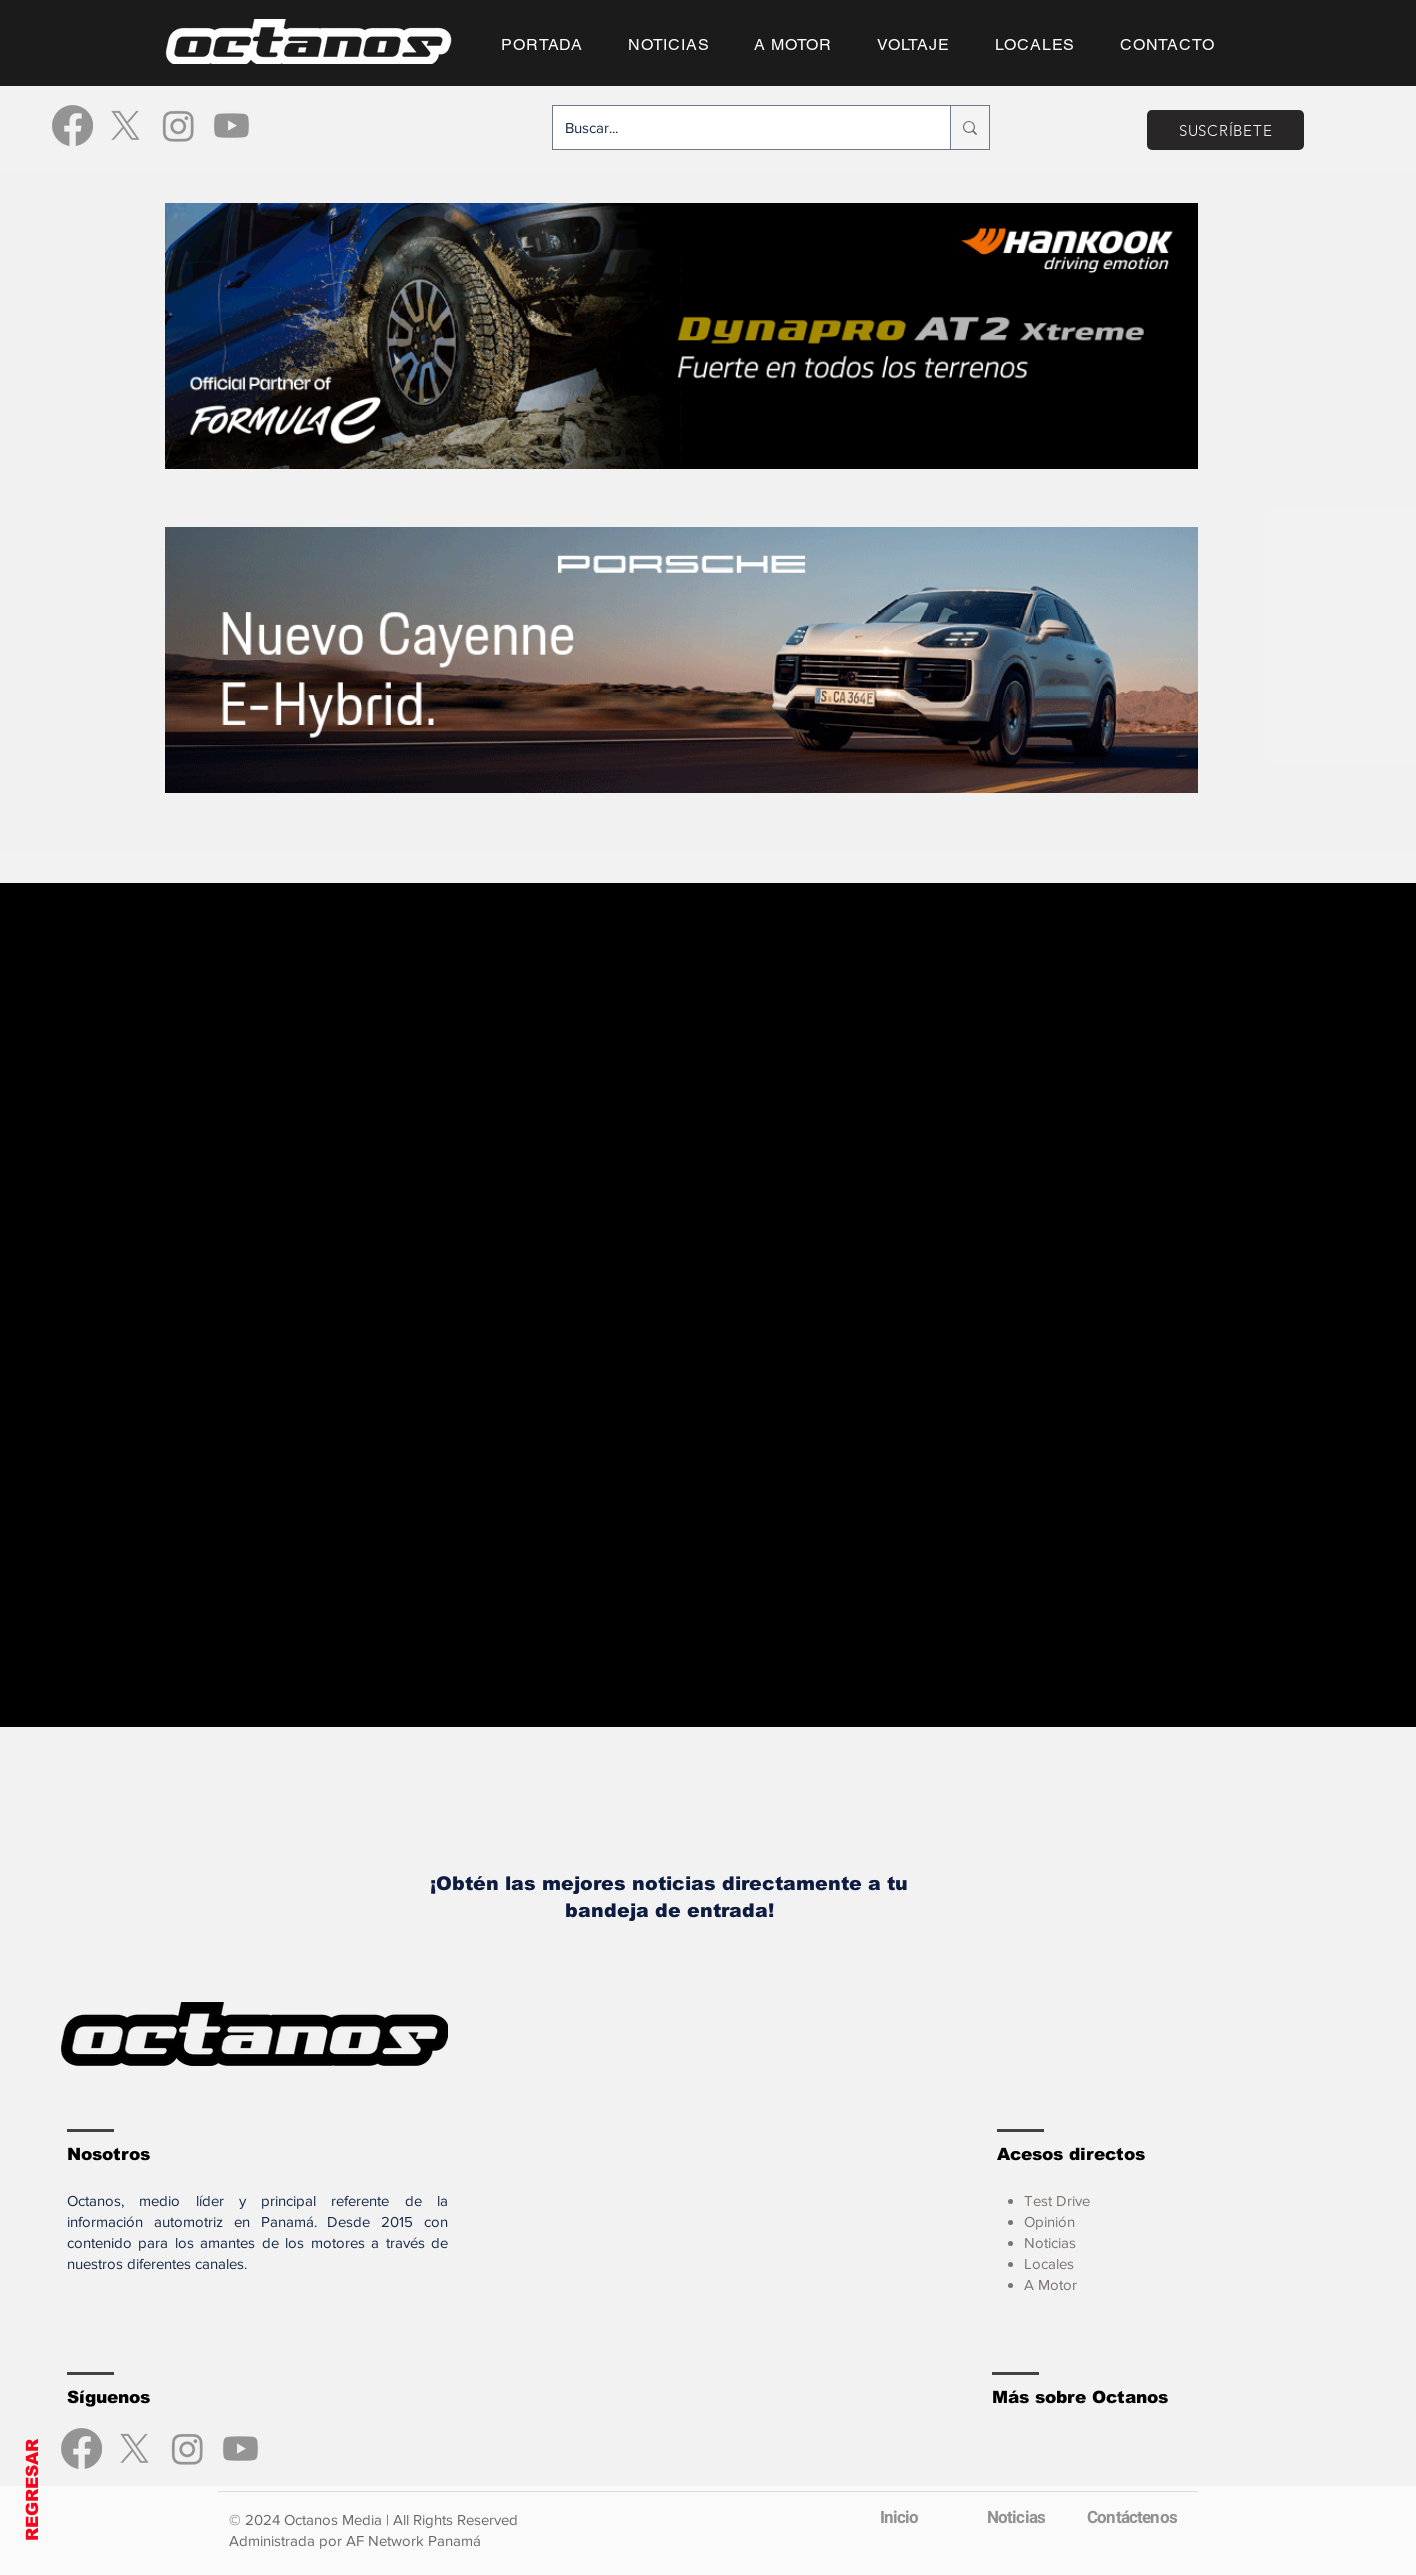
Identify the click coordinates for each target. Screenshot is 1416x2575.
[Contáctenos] (1132, 2518)
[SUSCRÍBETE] (1225, 130)
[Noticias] (1016, 2518)
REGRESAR (32, 2490)
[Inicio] (899, 2518)
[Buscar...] (736, 127)
